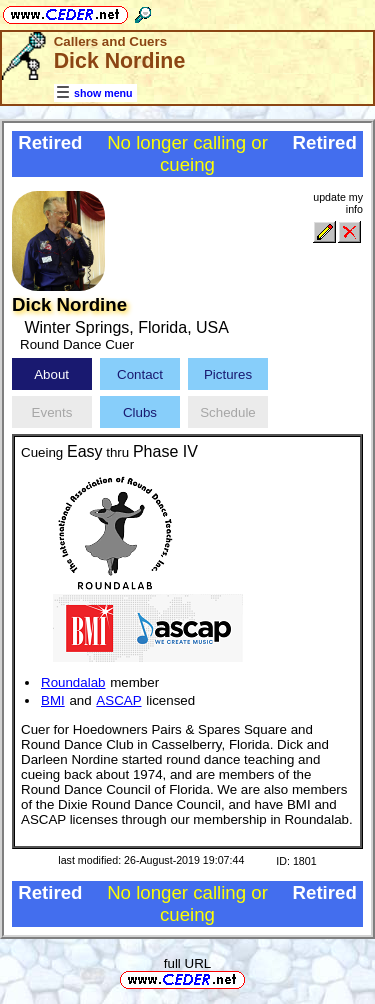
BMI (53, 700)
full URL (187, 963)
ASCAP (118, 700)
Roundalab (73, 682)
